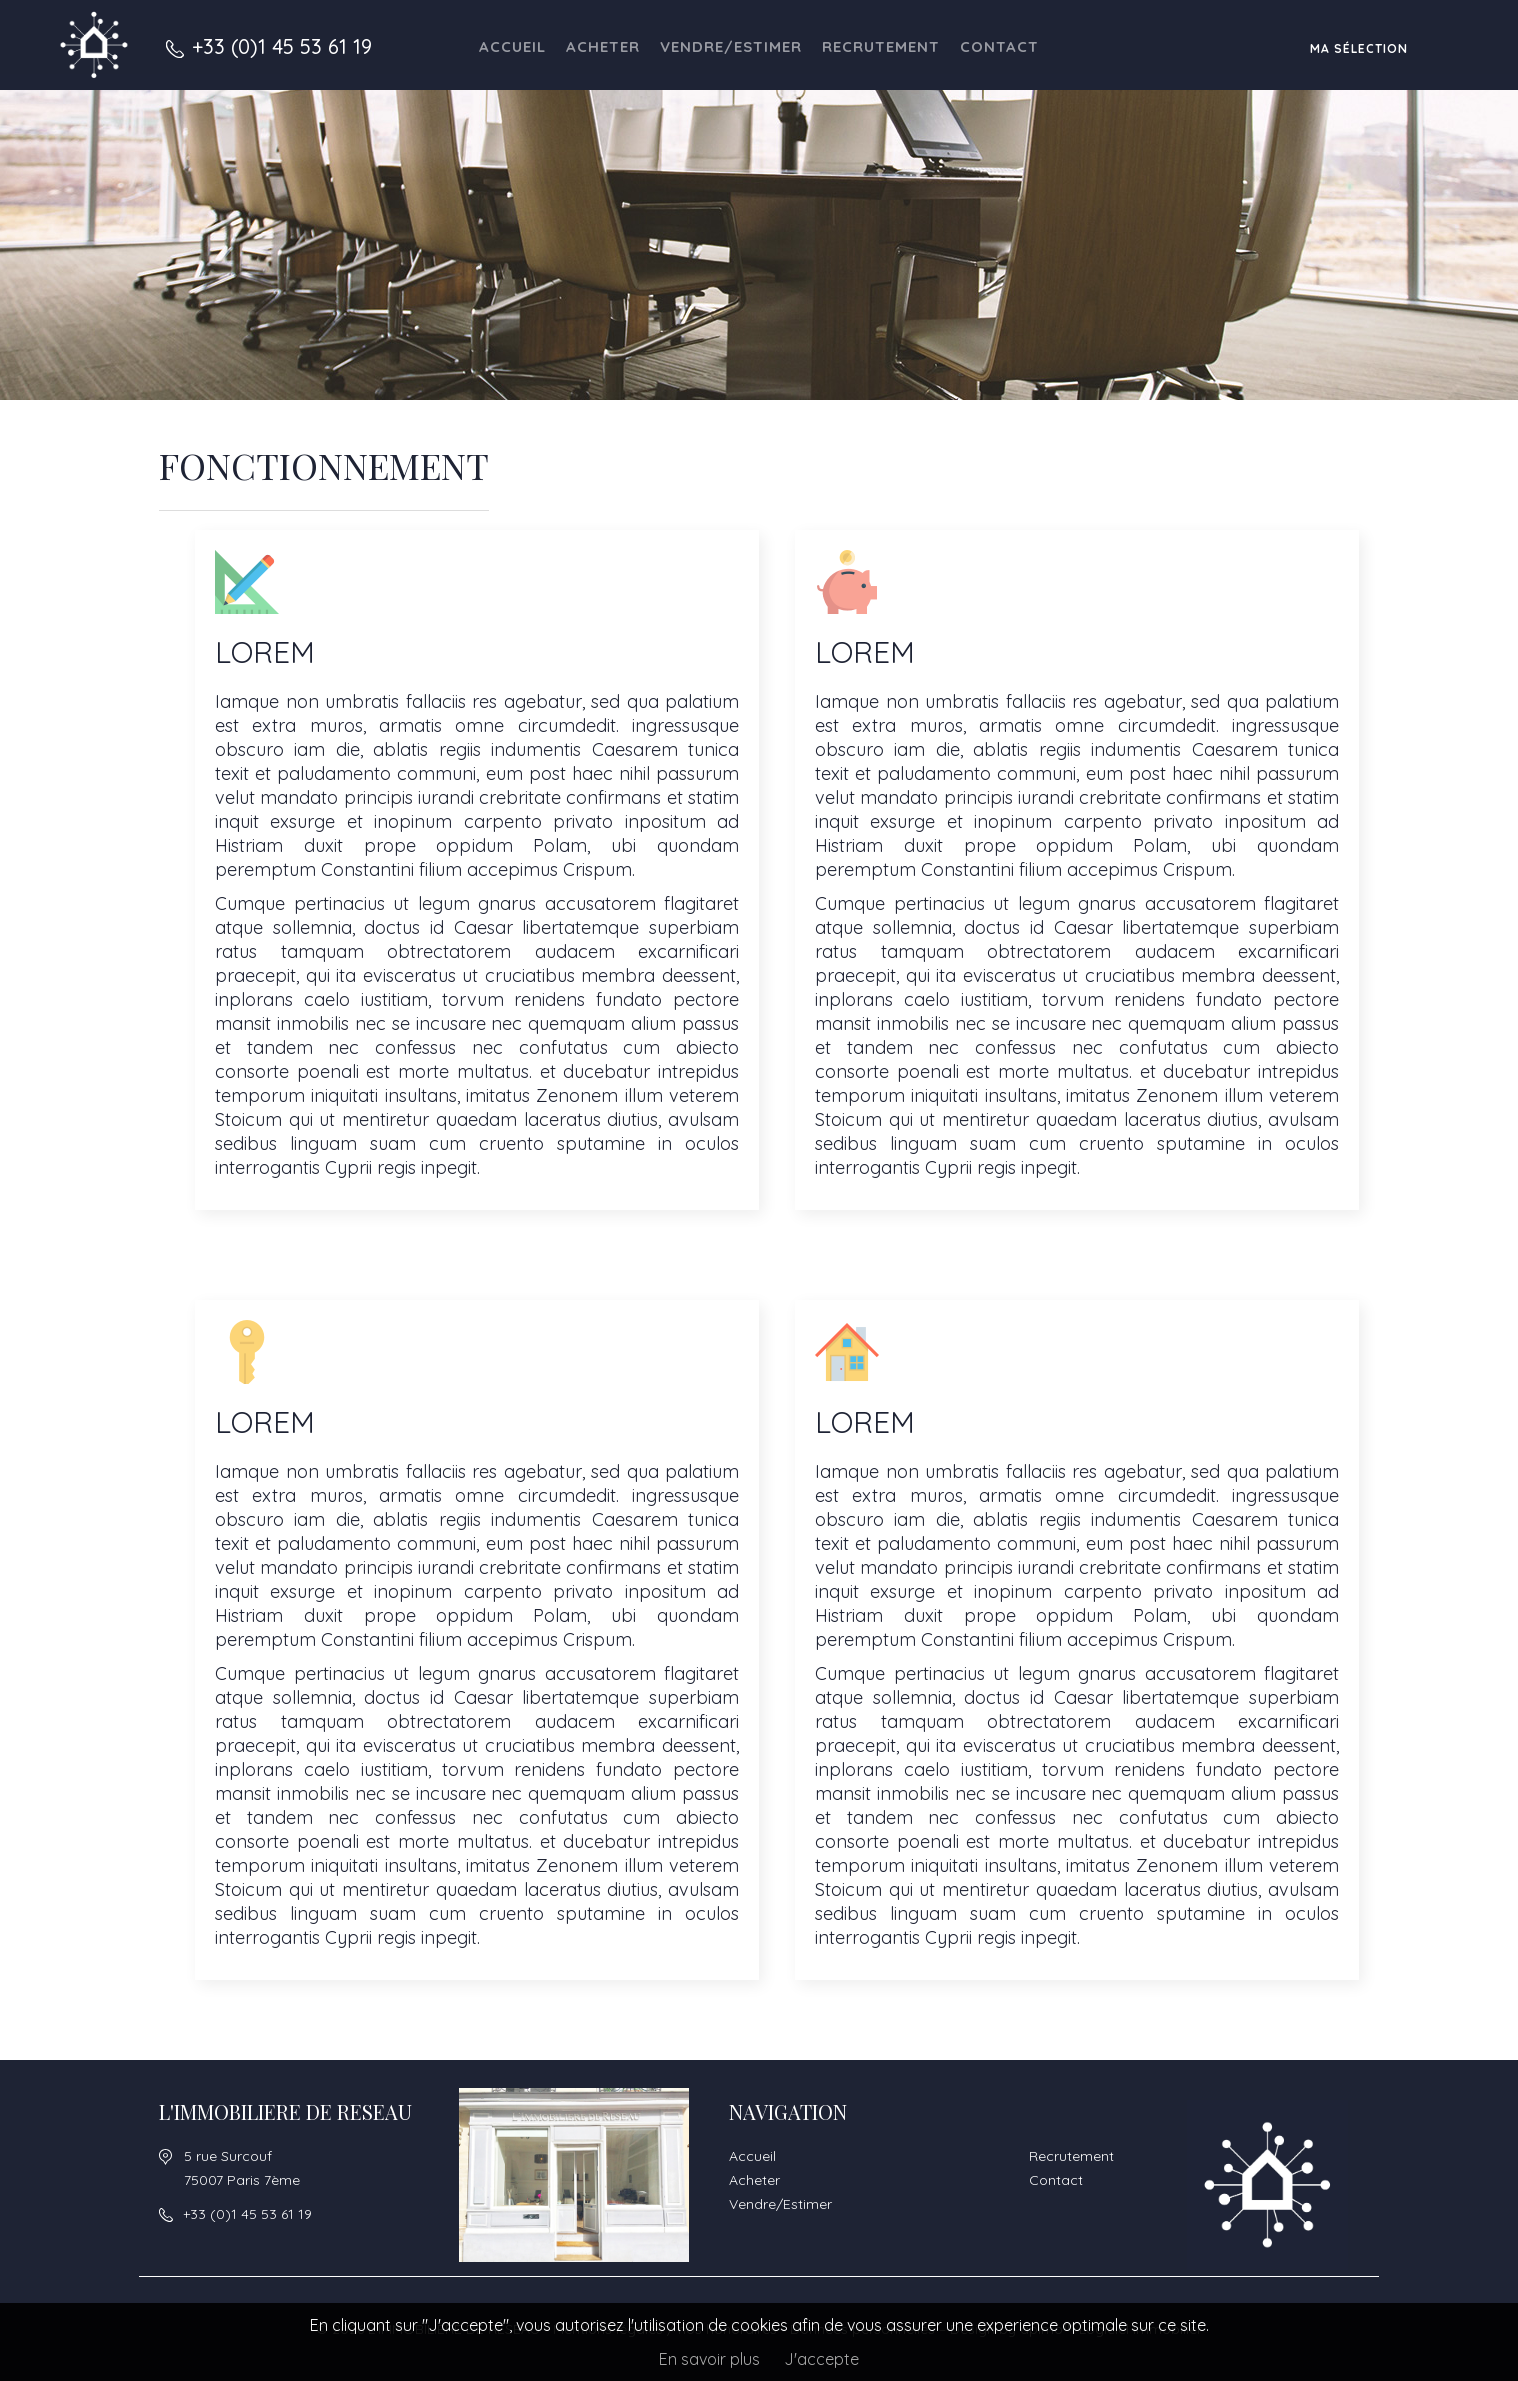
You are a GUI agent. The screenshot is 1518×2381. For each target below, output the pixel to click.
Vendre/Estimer (731, 46)
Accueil (512, 46)
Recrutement (881, 46)
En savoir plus (709, 2359)
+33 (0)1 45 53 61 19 (282, 46)
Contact (999, 46)
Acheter (603, 46)
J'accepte (821, 2359)
